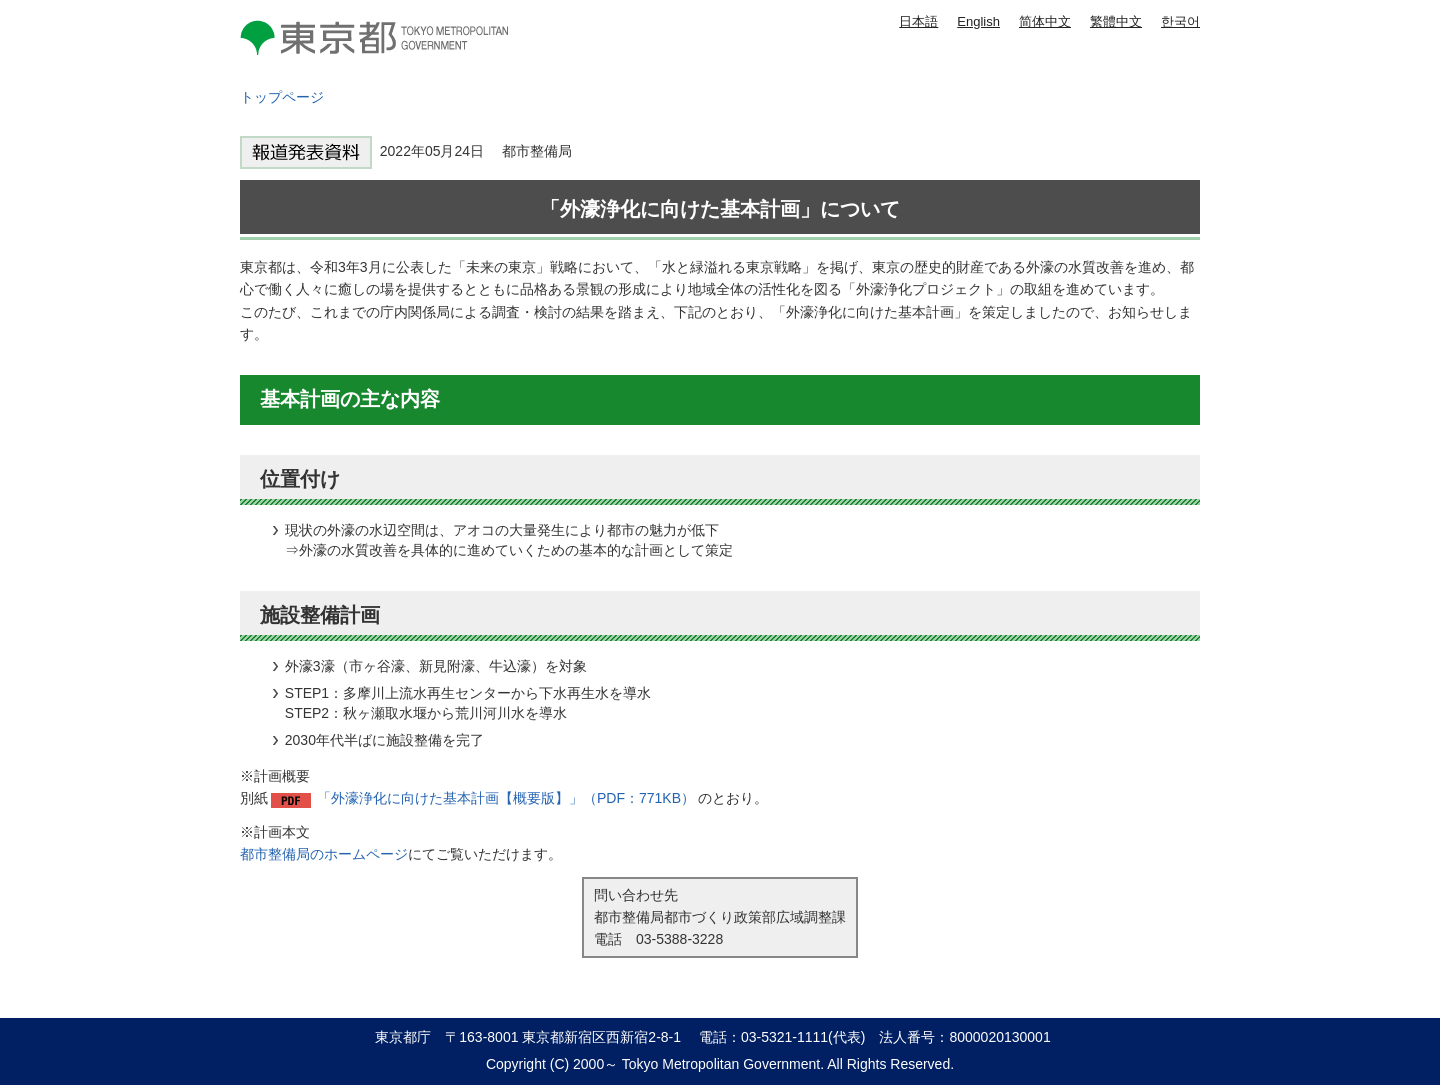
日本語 (918, 21)
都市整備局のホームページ (324, 854)
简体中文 (1045, 21)
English (978, 21)
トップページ (282, 97)
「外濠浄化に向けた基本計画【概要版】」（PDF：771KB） (506, 798)
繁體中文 (1116, 21)
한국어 (1180, 21)
